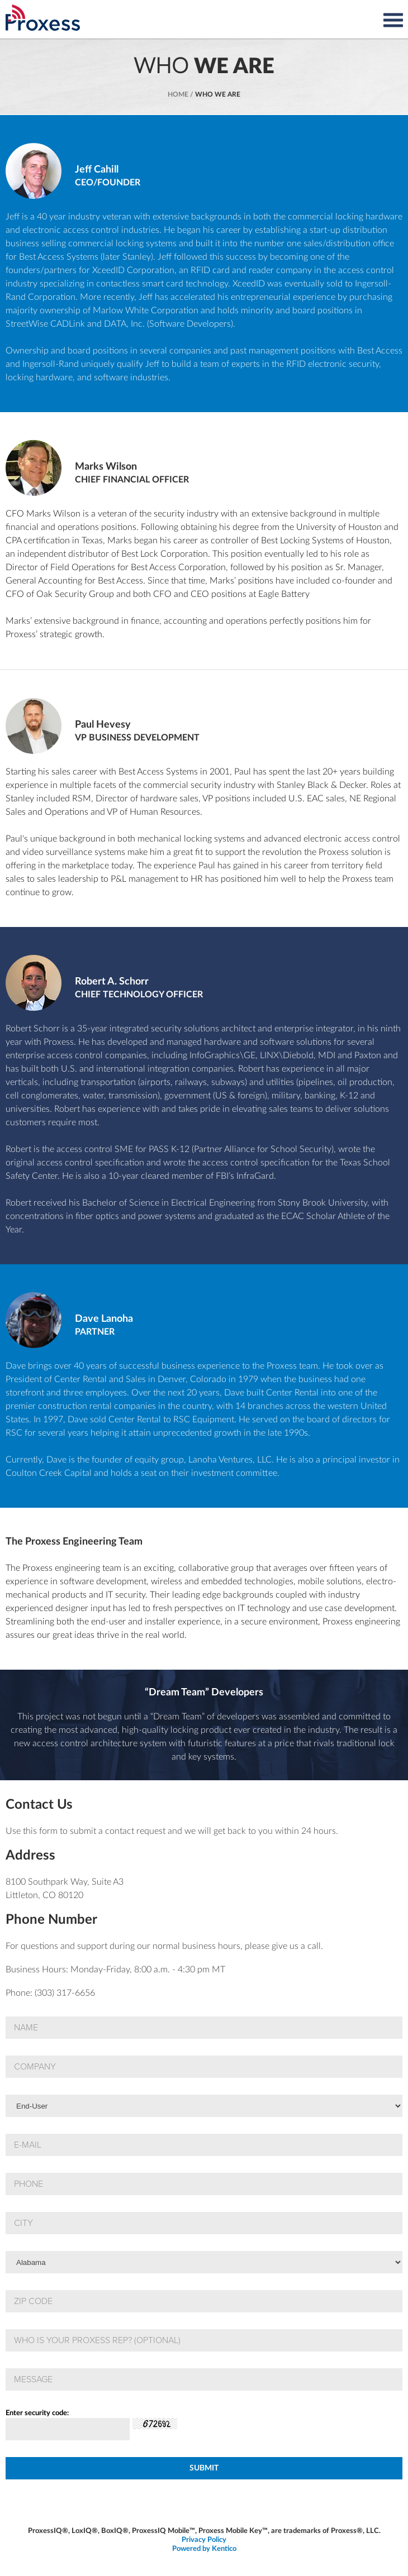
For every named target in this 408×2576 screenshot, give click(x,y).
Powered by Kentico (204, 2549)
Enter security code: (37, 2413)
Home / (181, 94)
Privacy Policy (204, 2540)
